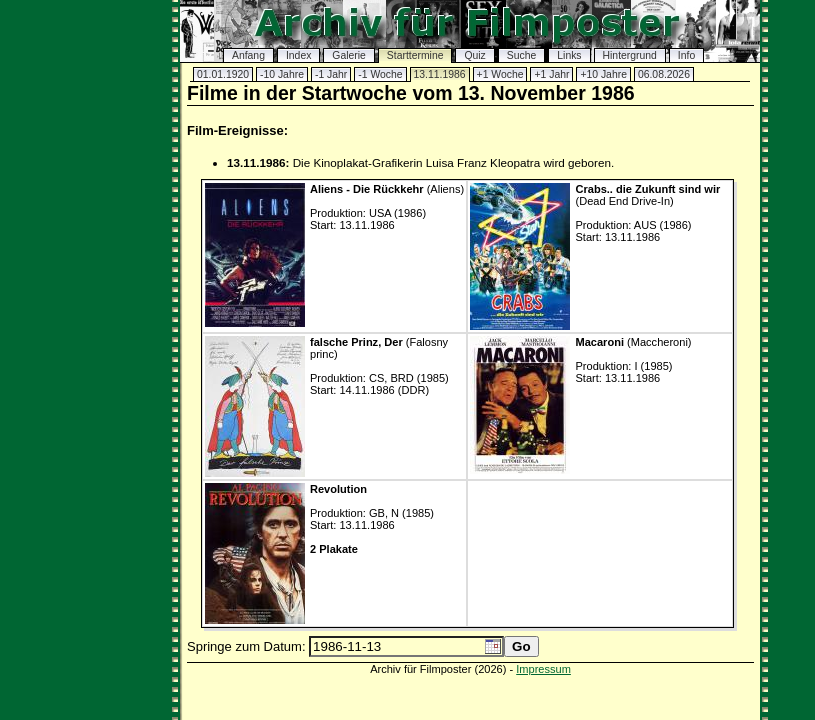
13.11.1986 (440, 74)
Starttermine (415, 55)
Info (686, 55)
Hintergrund (630, 55)
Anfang (248, 55)
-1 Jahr (331, 74)
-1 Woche (380, 74)
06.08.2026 (664, 74)
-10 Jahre (282, 74)
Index (298, 55)
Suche (521, 55)
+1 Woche (500, 74)
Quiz (474, 55)
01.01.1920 (223, 74)
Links (569, 55)
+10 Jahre (603, 74)
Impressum (543, 669)
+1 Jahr (551, 74)
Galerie (349, 55)
